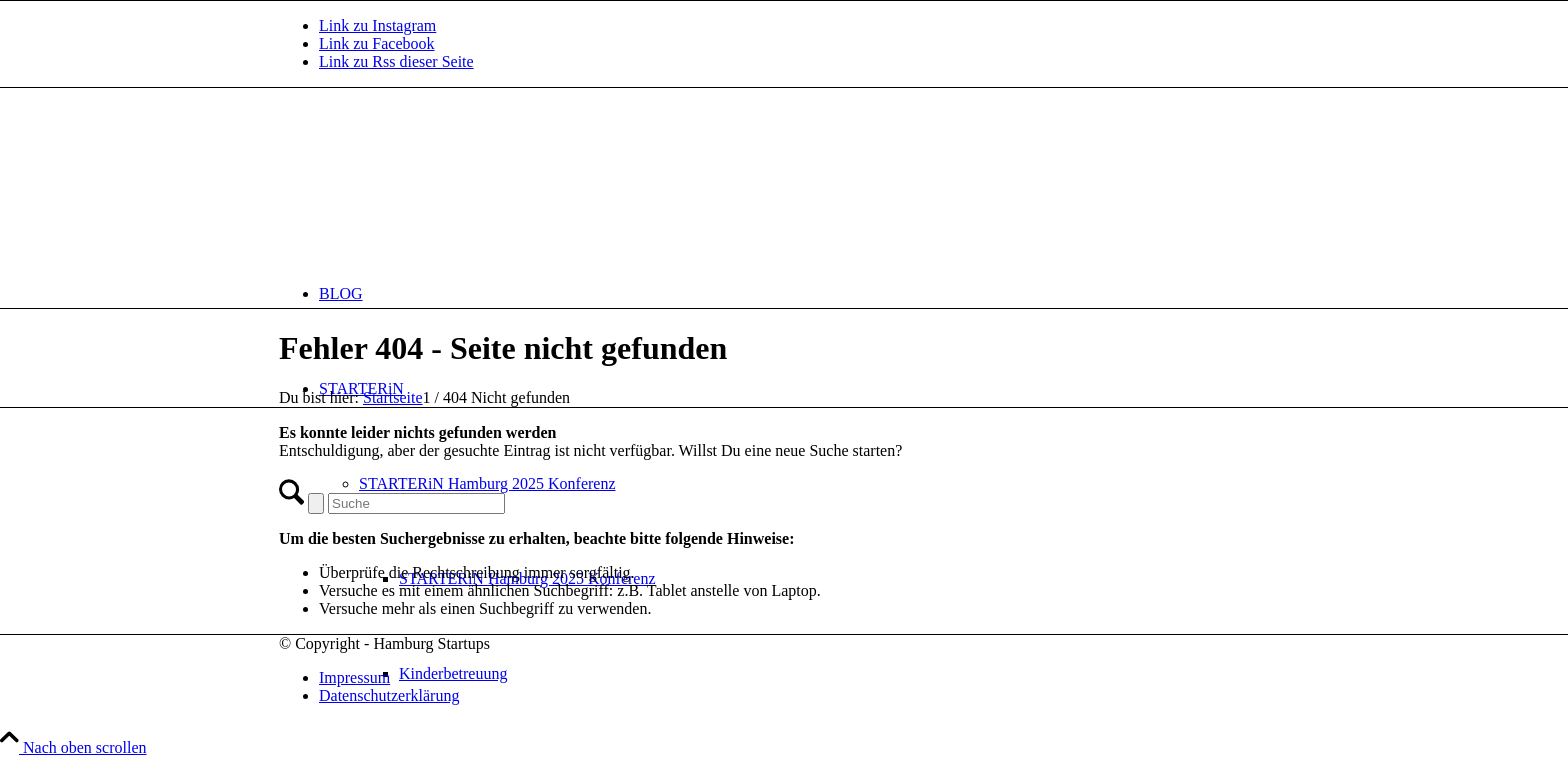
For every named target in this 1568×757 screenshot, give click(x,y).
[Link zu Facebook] (377, 43)
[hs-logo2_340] (429, 182)
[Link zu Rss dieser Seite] (396, 61)
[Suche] (416, 503)
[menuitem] (804, 293)
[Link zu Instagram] (377, 25)
